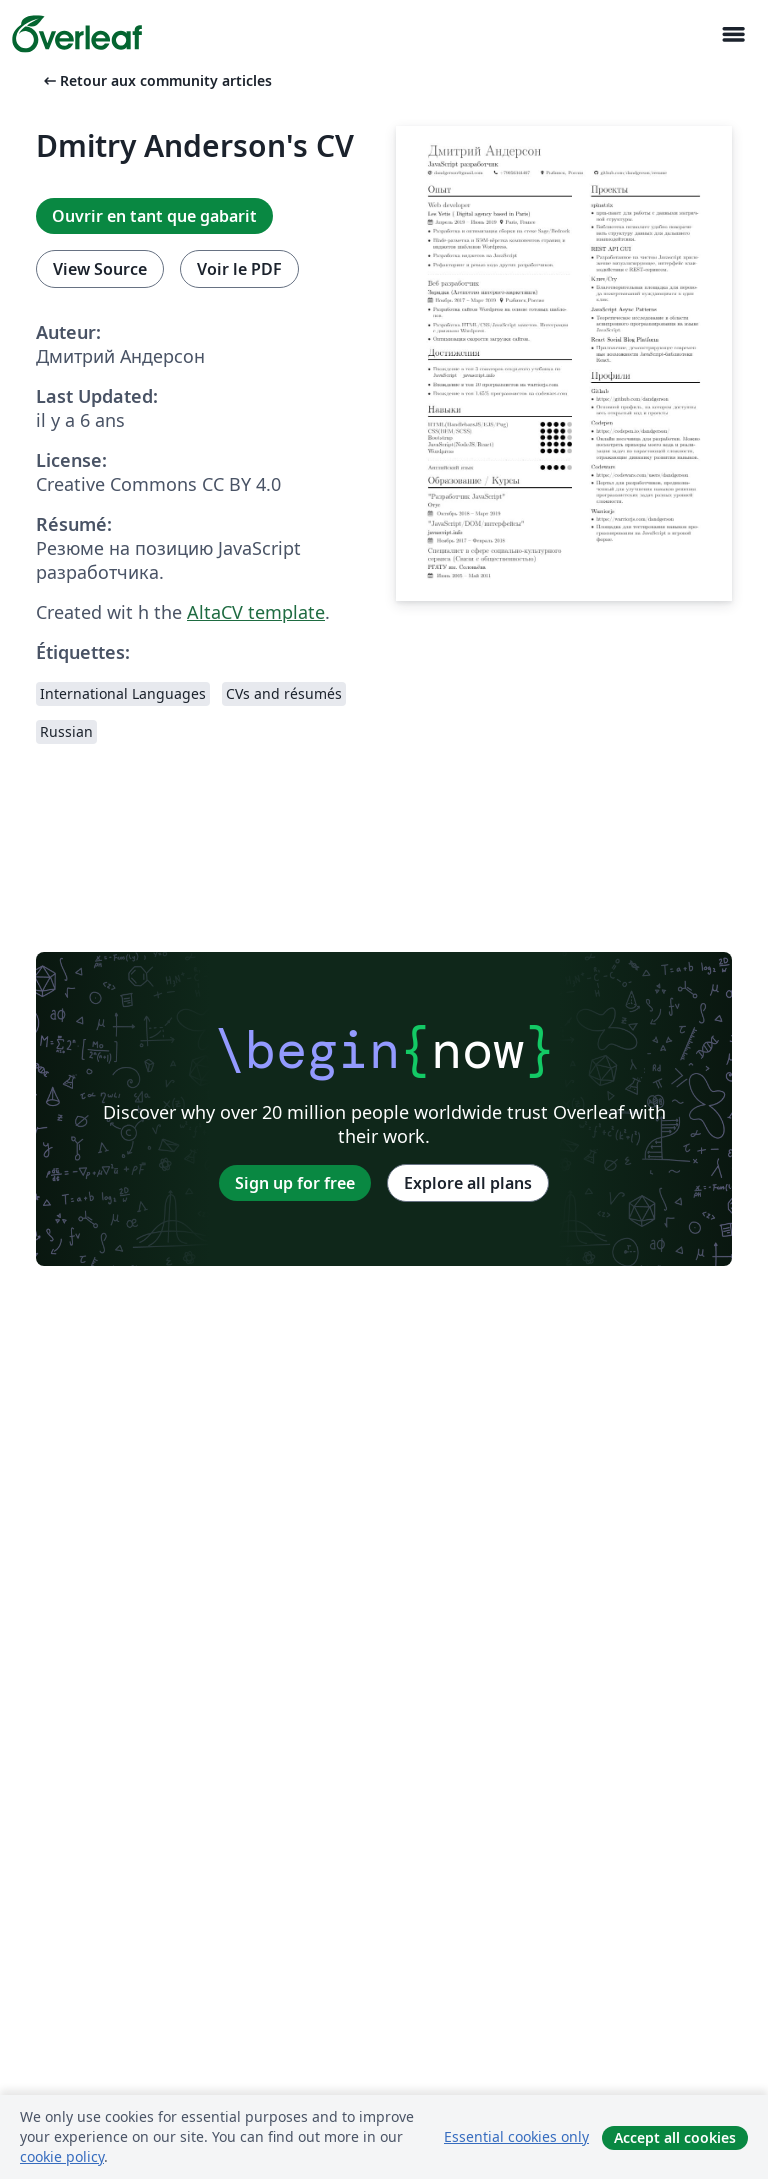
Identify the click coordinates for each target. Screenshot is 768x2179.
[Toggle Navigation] (733, 34)
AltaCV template (256, 612)
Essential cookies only (516, 2136)
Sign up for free (295, 1183)
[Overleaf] (77, 34)
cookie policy (62, 2156)
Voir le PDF (239, 269)
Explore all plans (468, 1183)
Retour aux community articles (156, 80)
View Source (100, 269)
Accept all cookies (675, 2137)
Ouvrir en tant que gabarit (154, 216)
